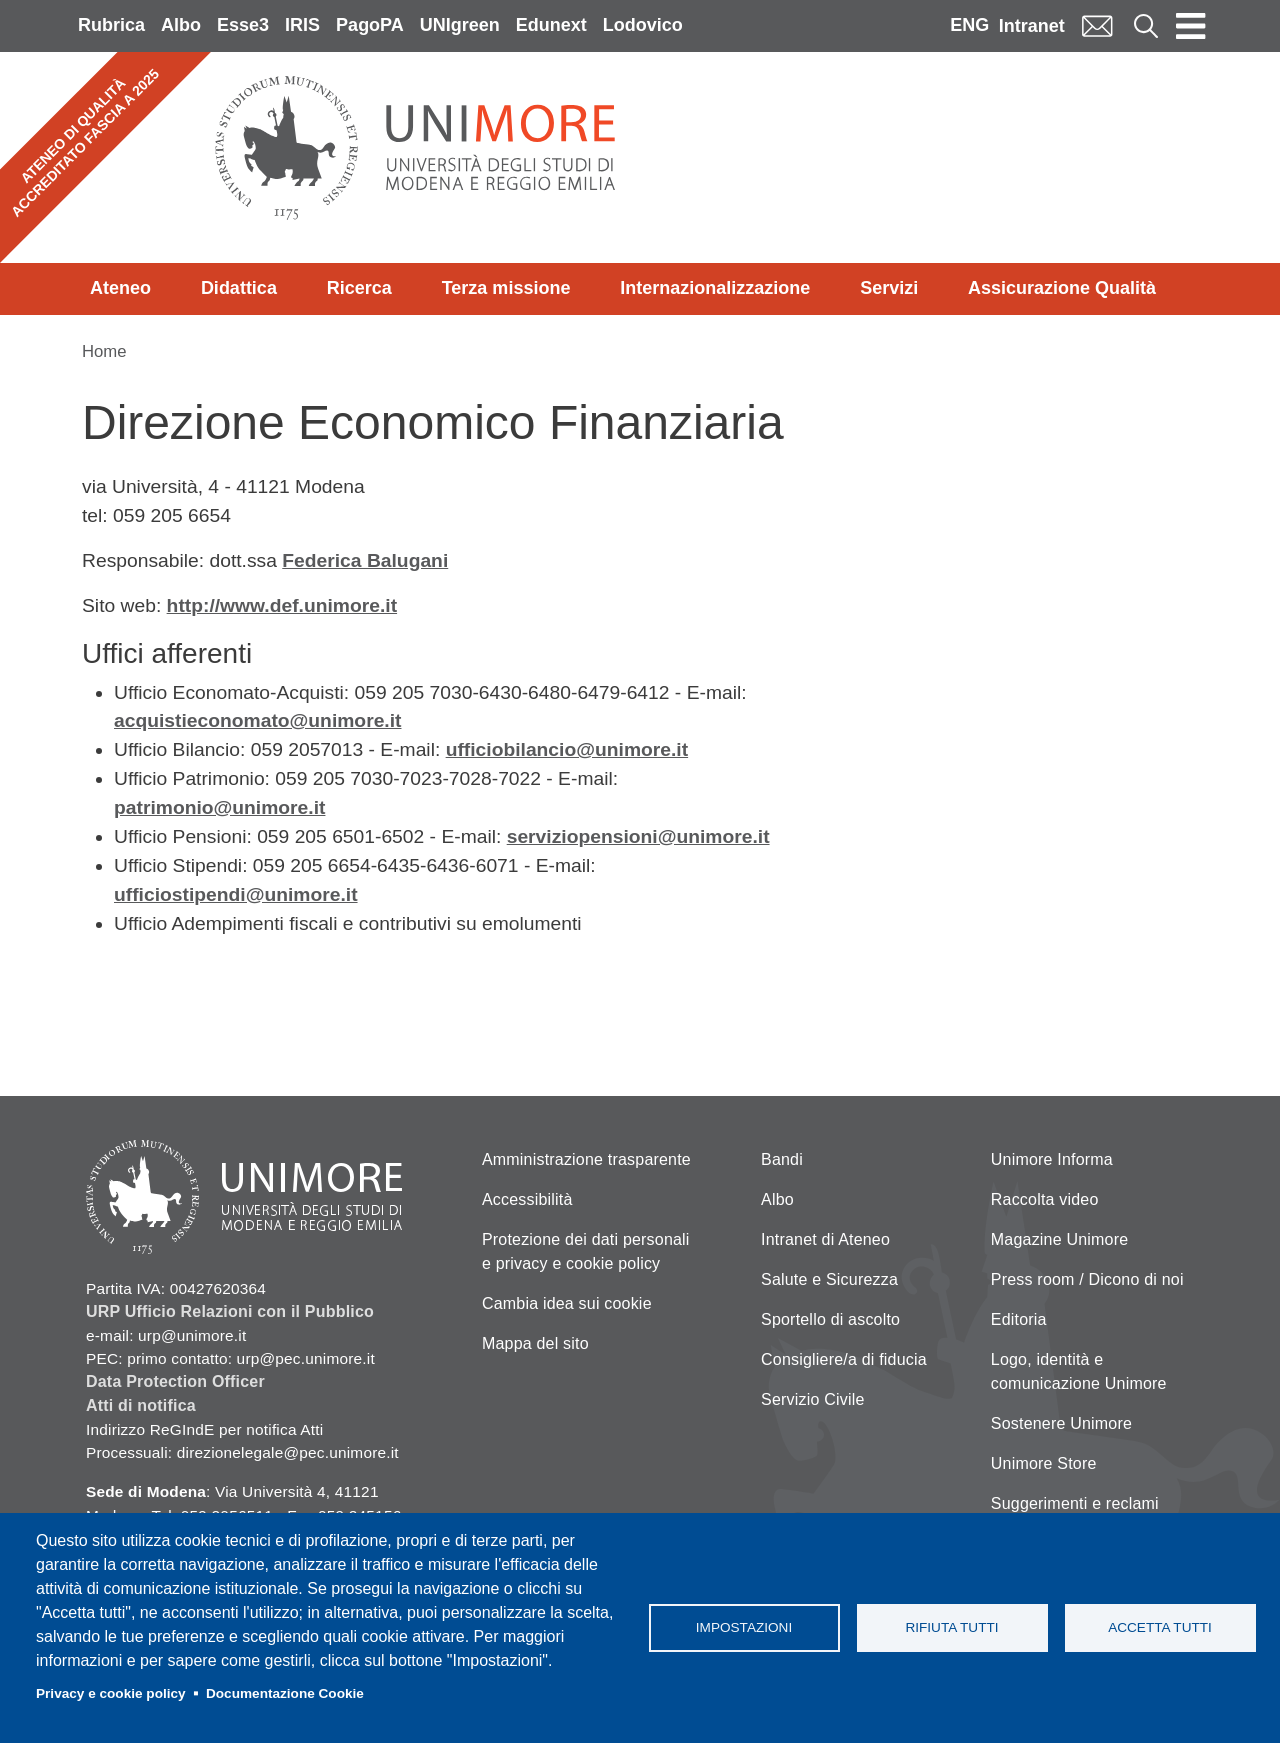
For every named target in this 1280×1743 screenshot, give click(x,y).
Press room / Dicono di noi (1087, 1279)
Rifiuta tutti (951, 1627)
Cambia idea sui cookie (567, 1303)
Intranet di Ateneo (825, 1239)
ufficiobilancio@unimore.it (567, 749)
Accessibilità (527, 1199)
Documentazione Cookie (285, 1693)
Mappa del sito (535, 1343)
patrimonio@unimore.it (219, 807)
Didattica (239, 288)
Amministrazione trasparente (586, 1159)
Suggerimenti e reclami (1075, 1503)
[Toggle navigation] (1191, 26)
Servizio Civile (812, 1399)
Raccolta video (1045, 1199)
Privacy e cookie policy (111, 1693)
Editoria (1019, 1319)
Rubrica (111, 25)
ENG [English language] (969, 25)
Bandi (782, 1159)
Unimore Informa (1052, 1159)
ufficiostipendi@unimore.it (236, 894)
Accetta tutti (1160, 1627)
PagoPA (370, 25)
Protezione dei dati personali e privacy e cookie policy (586, 1251)
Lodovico (643, 25)
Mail (1097, 25)
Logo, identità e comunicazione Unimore (1079, 1371)
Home (104, 351)
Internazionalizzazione (715, 288)
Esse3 (243, 25)
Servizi (889, 288)
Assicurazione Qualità (1062, 288)
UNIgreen (460, 25)
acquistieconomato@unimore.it (257, 720)
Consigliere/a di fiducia (844, 1359)
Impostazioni (744, 1627)
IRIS (302, 25)
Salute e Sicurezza (829, 1279)
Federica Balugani (365, 560)
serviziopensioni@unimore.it (638, 836)
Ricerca (359, 288)
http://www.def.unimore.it (282, 605)
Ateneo (120, 288)
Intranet (1032, 26)
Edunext (551, 25)
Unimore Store (1044, 1463)
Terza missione (506, 288)
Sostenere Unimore (1061, 1423)
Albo (181, 25)
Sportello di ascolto (830, 1319)
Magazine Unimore (1059, 1239)
